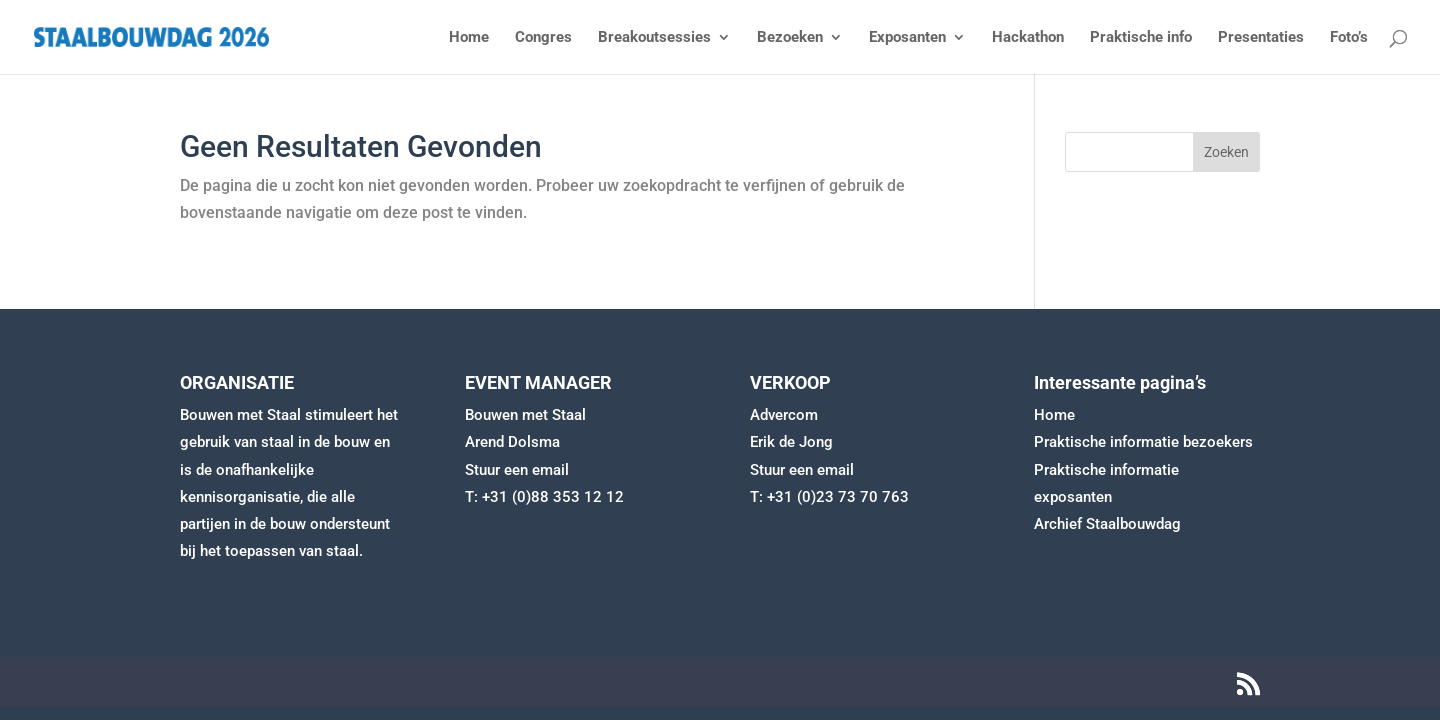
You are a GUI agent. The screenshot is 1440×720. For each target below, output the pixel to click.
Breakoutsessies (654, 38)
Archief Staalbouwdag (1107, 524)
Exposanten (907, 38)
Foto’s (1349, 38)
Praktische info (1141, 38)
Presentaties (1261, 38)
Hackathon (1028, 38)
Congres (543, 38)
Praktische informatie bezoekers (1143, 442)
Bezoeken (790, 38)
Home (469, 38)
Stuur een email (517, 470)
